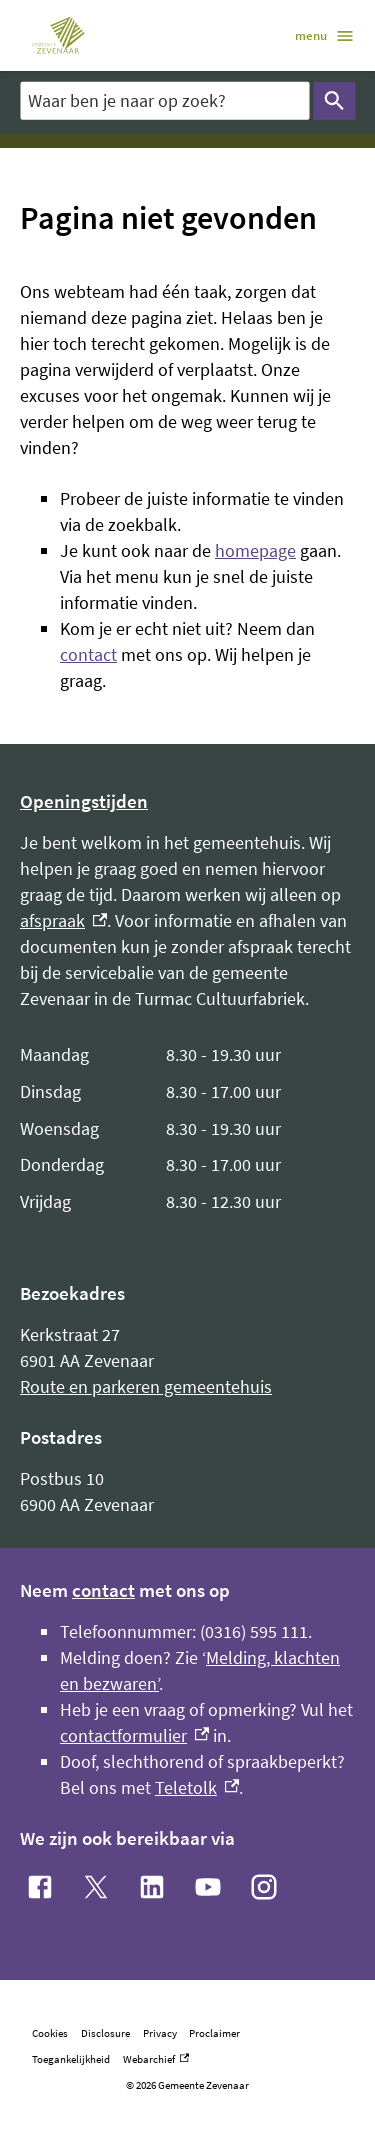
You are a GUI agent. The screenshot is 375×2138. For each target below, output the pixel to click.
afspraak (63, 920)
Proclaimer (214, 2033)
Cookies (50, 2033)
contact (88, 654)
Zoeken (330, 101)
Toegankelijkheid (71, 2059)
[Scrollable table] (187, 1129)
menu (325, 36)
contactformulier (134, 1735)
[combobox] (164, 100)
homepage (255, 550)
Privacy (160, 2033)
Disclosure (105, 2033)
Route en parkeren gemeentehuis (146, 1386)
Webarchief (156, 2059)
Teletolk (197, 1787)
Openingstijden (84, 801)
